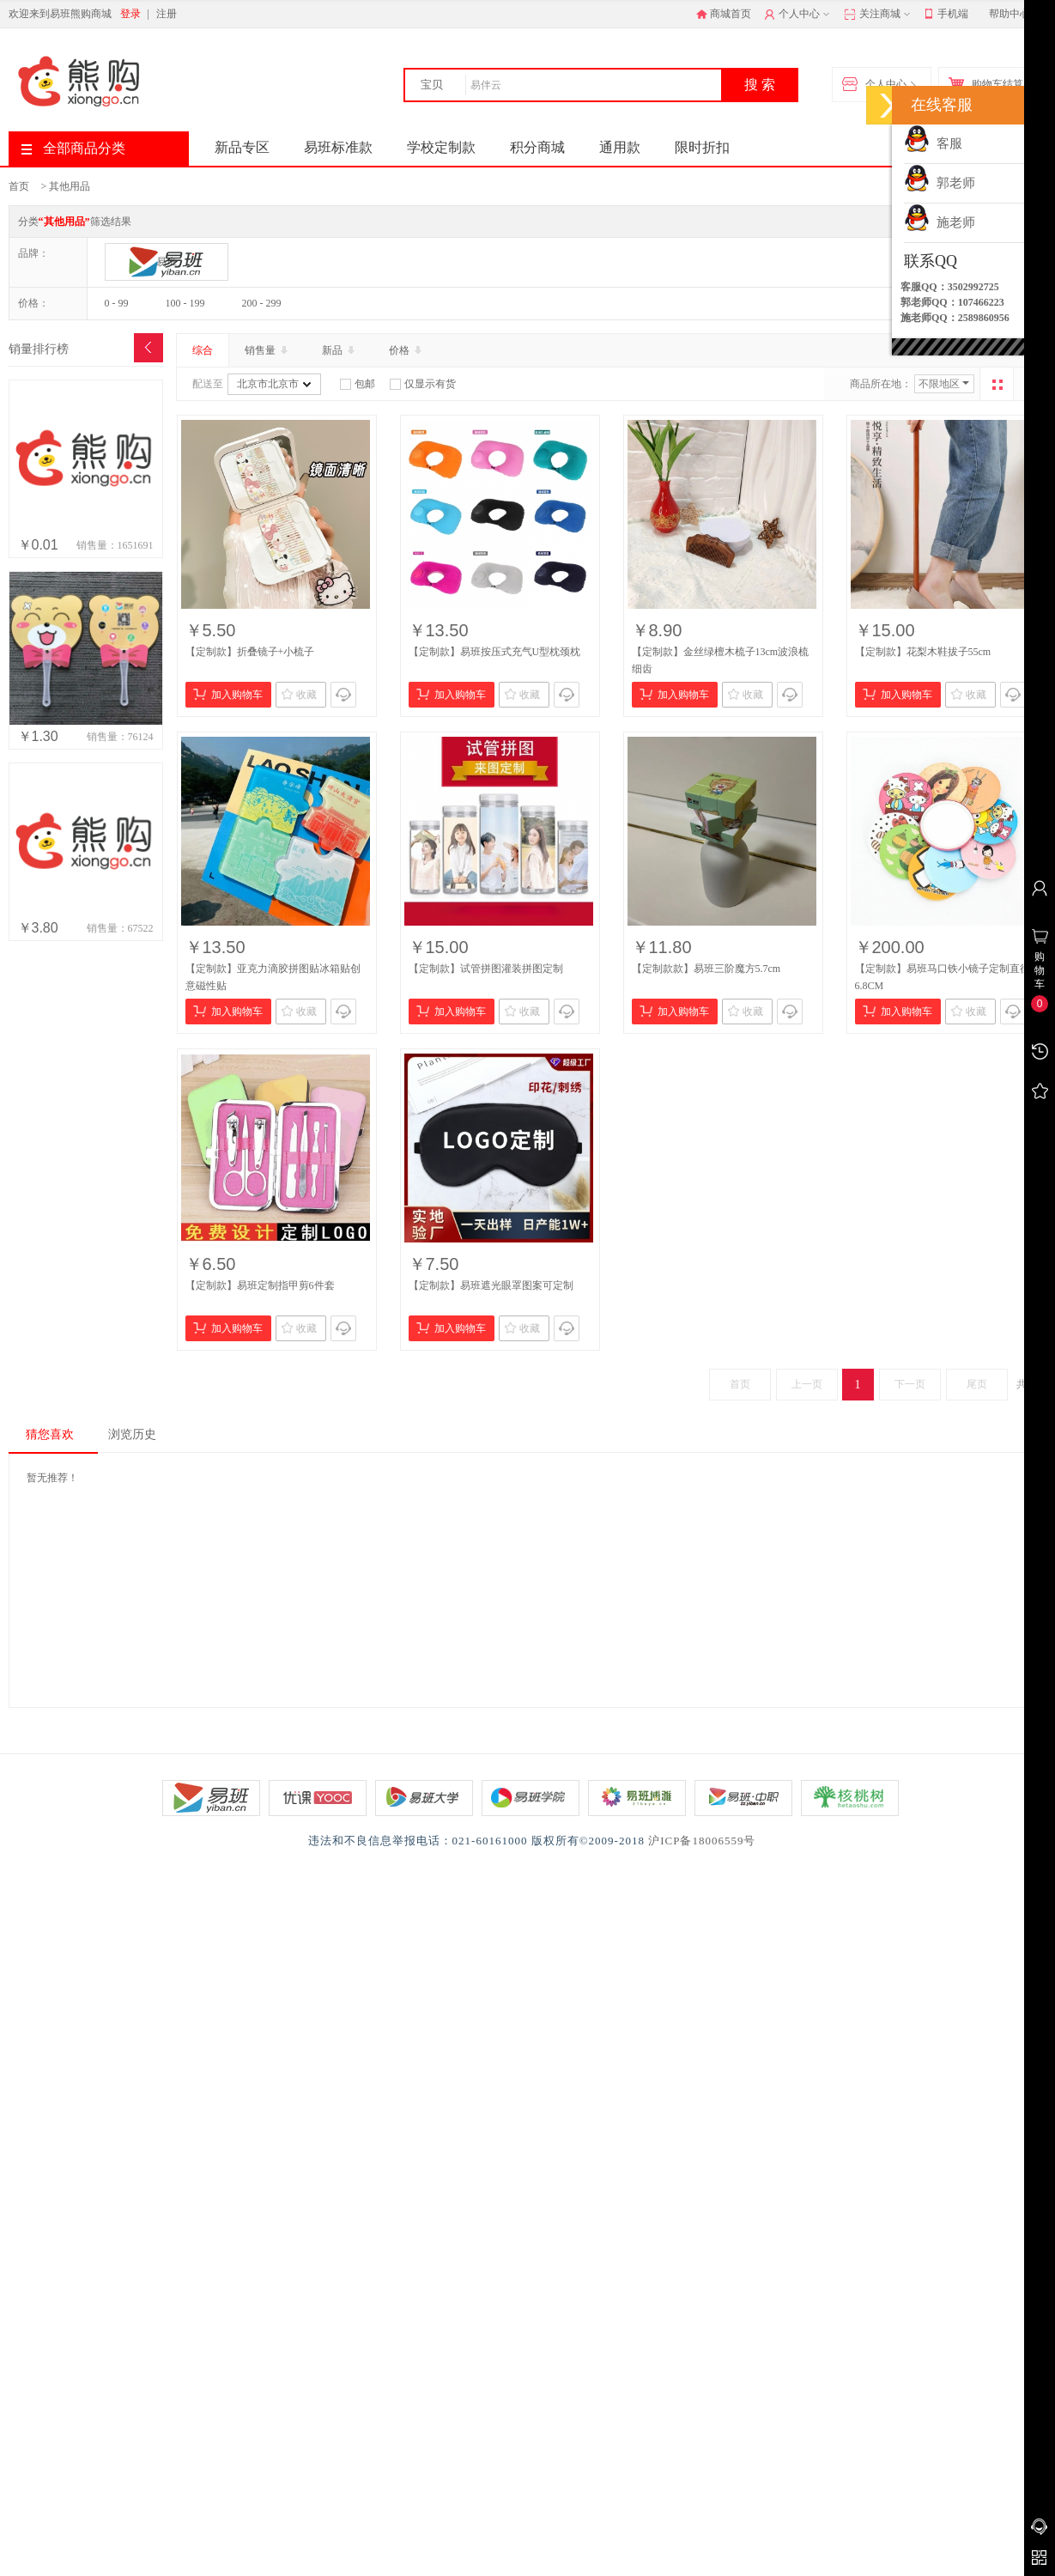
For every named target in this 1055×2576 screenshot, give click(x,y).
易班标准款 (338, 147)
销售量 (268, 350)
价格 (407, 350)
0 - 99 (117, 303)
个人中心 (799, 14)
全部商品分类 (73, 148)
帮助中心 (1009, 14)
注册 (166, 14)
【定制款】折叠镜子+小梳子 (250, 652)
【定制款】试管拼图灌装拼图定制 (486, 969)
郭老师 (939, 183)
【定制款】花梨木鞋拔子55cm (923, 652)
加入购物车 (228, 694)
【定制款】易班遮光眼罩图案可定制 (491, 1285)
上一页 (806, 1384)
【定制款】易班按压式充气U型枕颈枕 (495, 652)
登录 (130, 14)
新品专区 (242, 147)
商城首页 (723, 14)
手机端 (946, 14)
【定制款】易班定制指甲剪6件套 (260, 1285)
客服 (933, 143)
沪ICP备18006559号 (701, 1840)
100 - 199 (185, 303)
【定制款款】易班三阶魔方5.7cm (706, 969)
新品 (340, 350)
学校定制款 (441, 147)
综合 (202, 350)
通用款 (619, 147)
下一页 (909, 1384)
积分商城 (537, 147)
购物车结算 (990, 85)
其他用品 (69, 186)
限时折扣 (702, 147)
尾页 (977, 1384)
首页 (19, 186)
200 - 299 (262, 303)
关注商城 (878, 14)
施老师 (939, 222)
